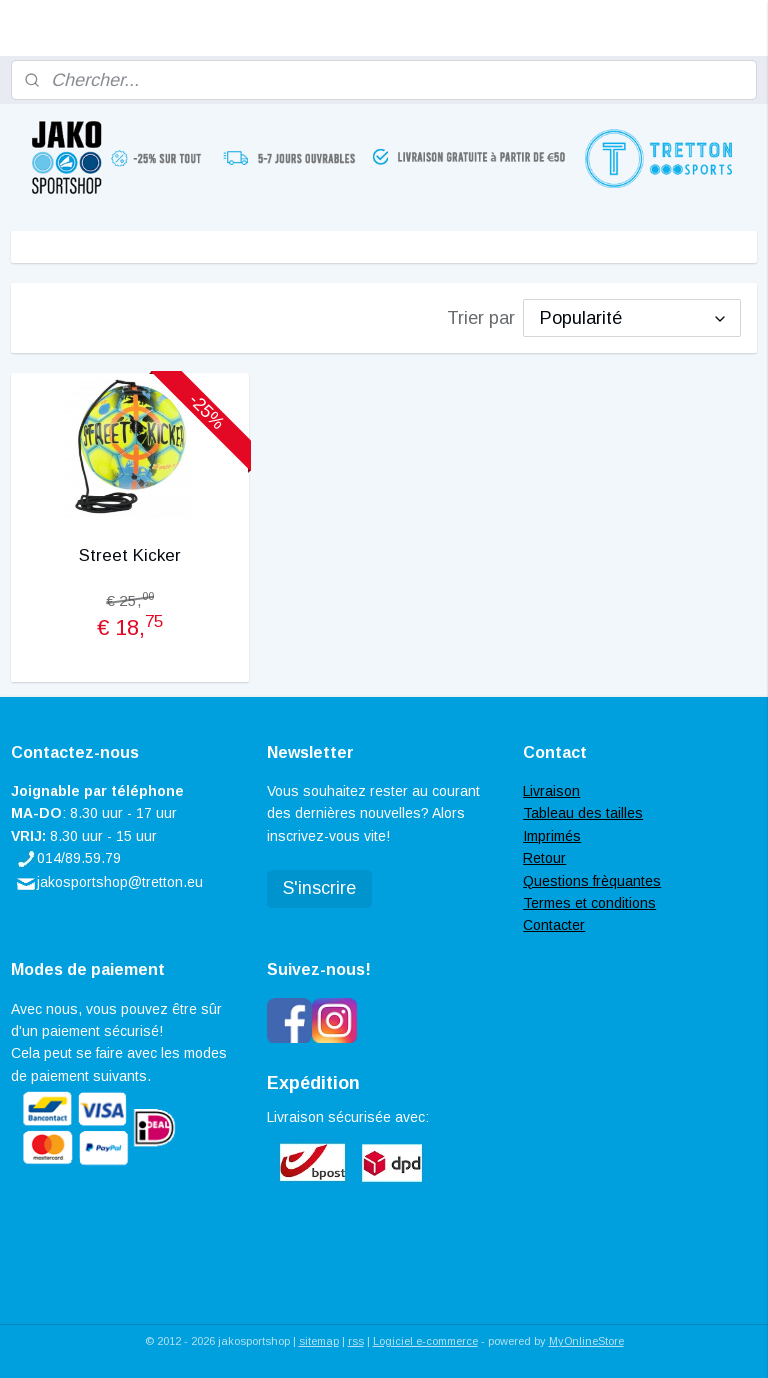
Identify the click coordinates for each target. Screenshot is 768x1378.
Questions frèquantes (592, 881)
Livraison (551, 791)
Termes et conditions (589, 903)
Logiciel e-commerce (425, 1341)
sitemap (319, 1341)
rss (356, 1341)
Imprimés (552, 836)
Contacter (554, 925)
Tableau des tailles (583, 813)
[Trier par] (632, 318)
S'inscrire (319, 888)
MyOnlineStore (586, 1341)
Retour (544, 858)
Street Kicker (130, 555)
